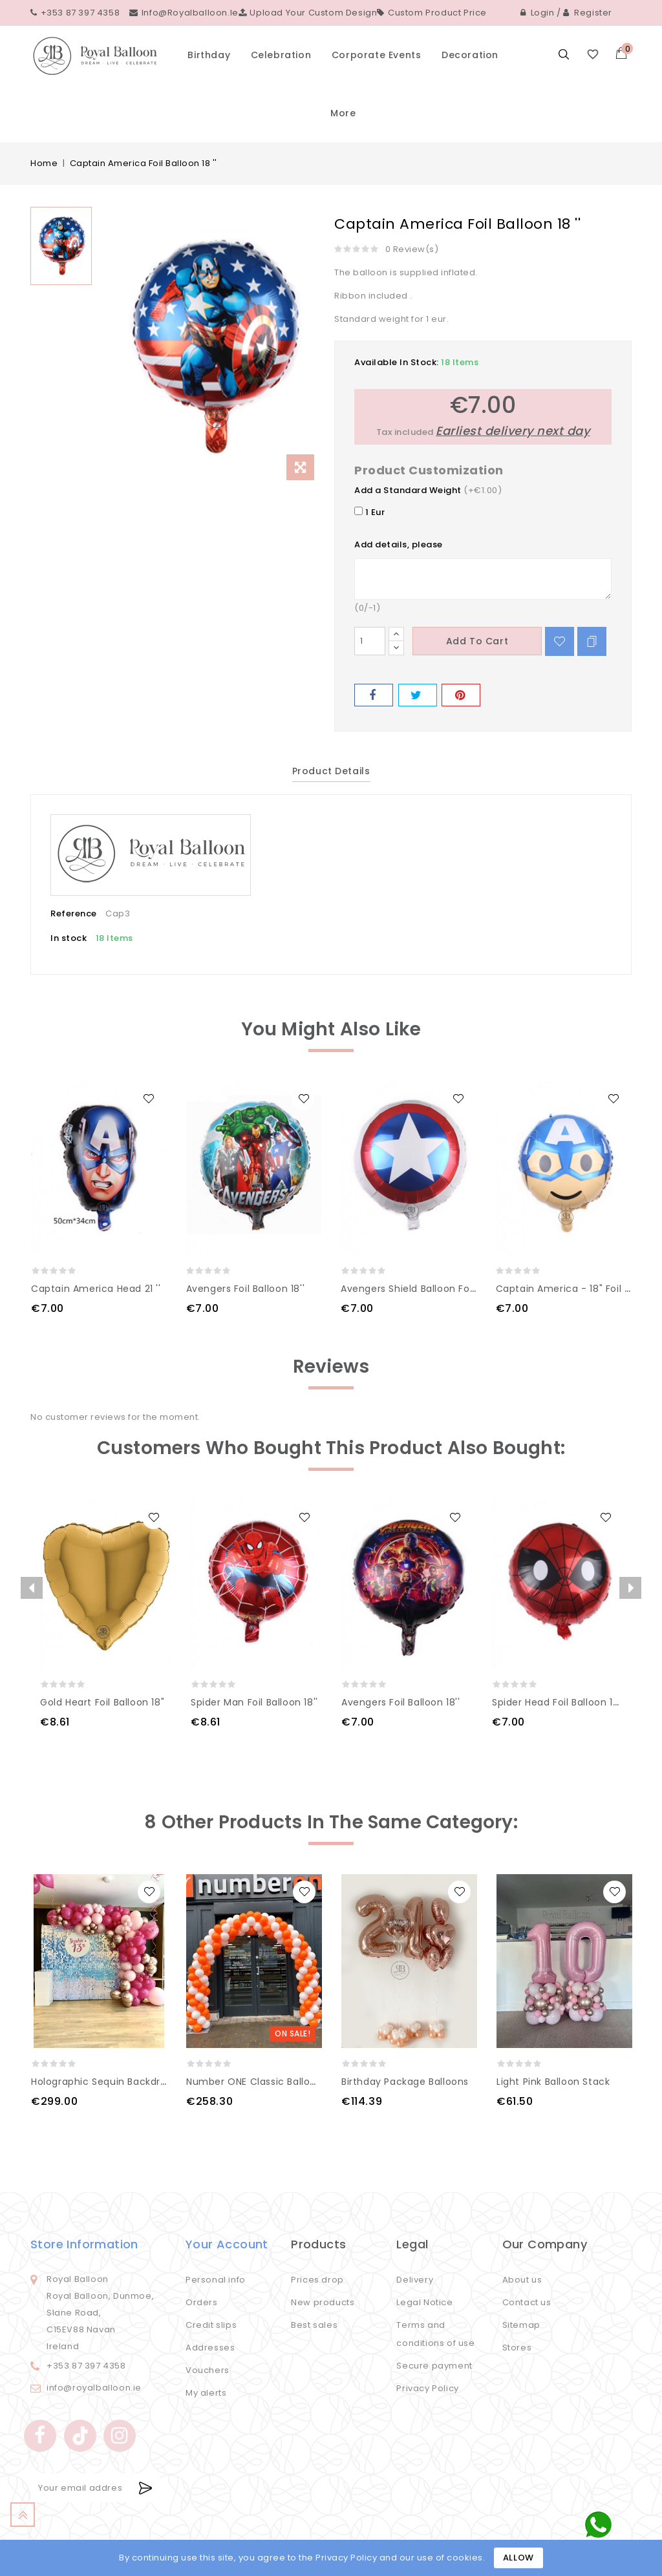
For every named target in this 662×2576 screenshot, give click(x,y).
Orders (202, 2302)
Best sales (314, 2325)
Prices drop (317, 2280)
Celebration (281, 54)
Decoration (470, 54)
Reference (73, 913)
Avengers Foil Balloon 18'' (245, 1288)
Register (587, 12)
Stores (517, 2347)
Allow (518, 2557)
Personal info (216, 2280)
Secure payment (434, 2366)
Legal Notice (424, 2302)
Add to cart (477, 641)
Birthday (208, 54)
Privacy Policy (427, 2388)
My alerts (206, 2393)
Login (537, 12)
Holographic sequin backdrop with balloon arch (146, 2081)
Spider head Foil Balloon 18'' (557, 1702)
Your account (227, 2244)
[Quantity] (369, 641)
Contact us (526, 2302)
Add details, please (398, 544)
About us (522, 2280)
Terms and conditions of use (435, 2334)
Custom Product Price (432, 12)
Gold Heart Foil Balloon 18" (102, 1702)
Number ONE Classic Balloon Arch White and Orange (313, 2081)
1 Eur (369, 512)
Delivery (414, 2280)
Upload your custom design (308, 12)
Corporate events (377, 54)
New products (322, 2302)
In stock (68, 938)
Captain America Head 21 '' (96, 1288)
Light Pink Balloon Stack (553, 2081)
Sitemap (521, 2325)
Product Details (331, 771)
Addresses (210, 2347)
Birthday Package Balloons (405, 2081)
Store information (84, 2244)
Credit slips (211, 2325)
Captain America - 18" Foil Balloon (577, 1288)
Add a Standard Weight (408, 490)
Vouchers (208, 2370)
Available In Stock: (396, 362)
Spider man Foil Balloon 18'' (254, 1702)
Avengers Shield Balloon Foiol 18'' (419, 1288)
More (343, 113)
